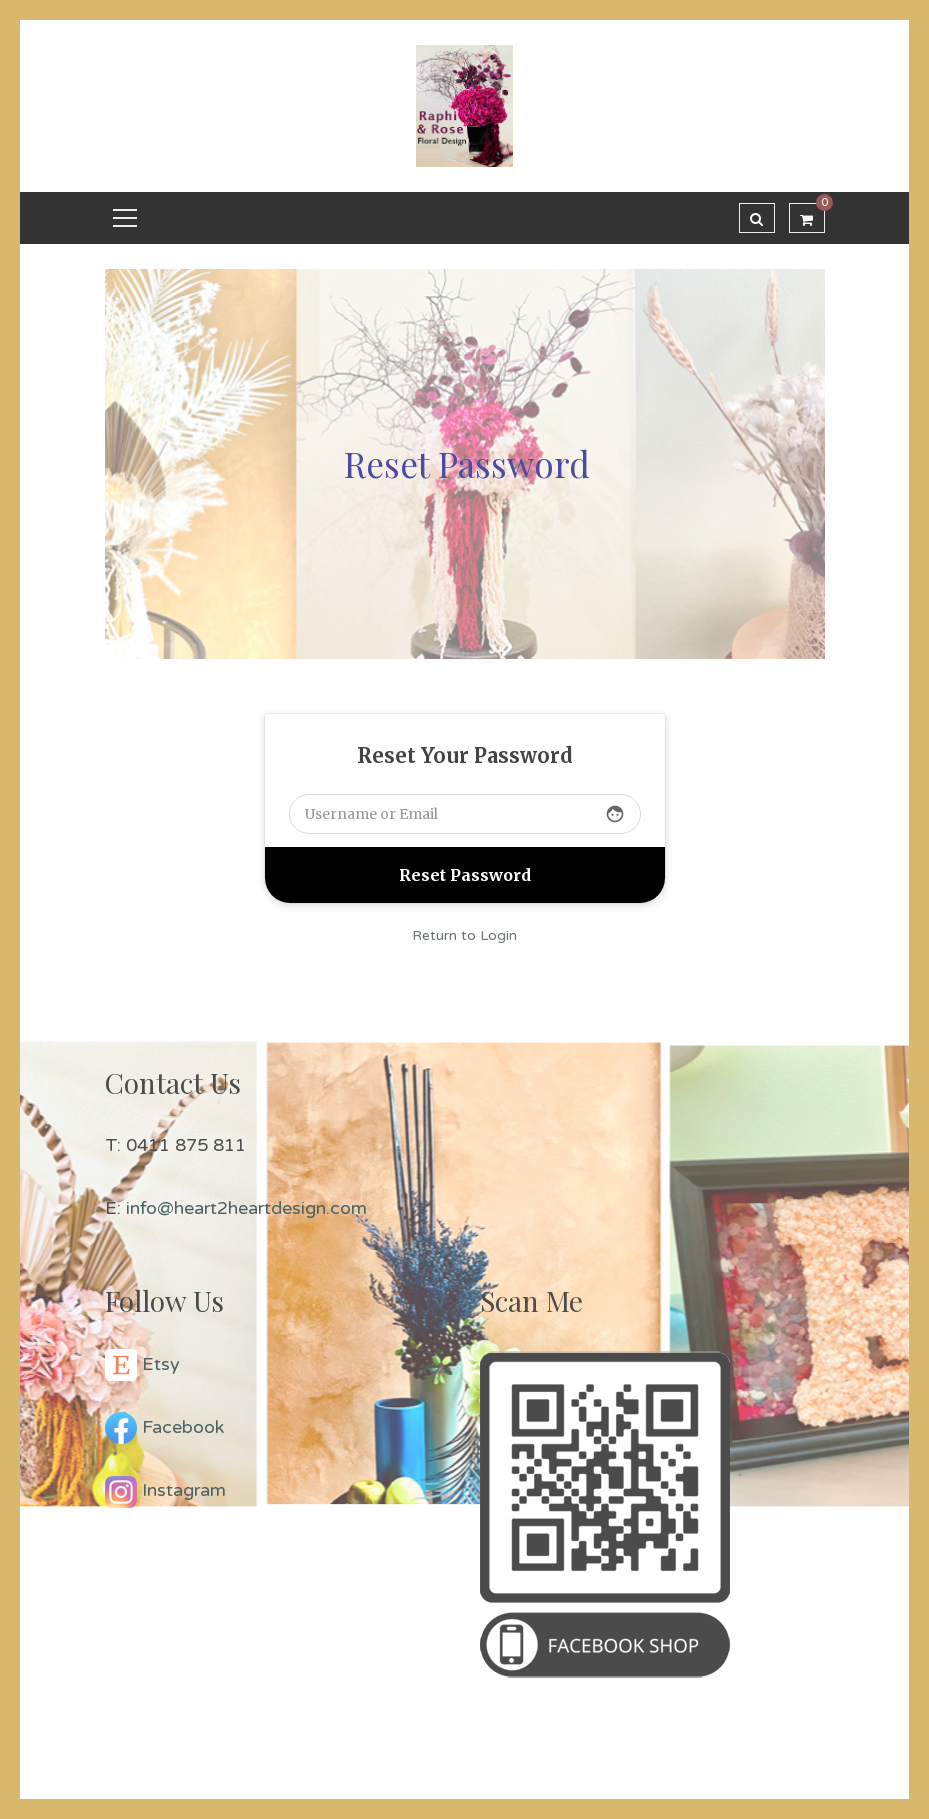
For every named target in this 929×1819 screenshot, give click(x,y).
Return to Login (464, 935)
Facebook (183, 1427)
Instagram (184, 1490)
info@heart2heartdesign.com (246, 1208)
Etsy (161, 1364)
